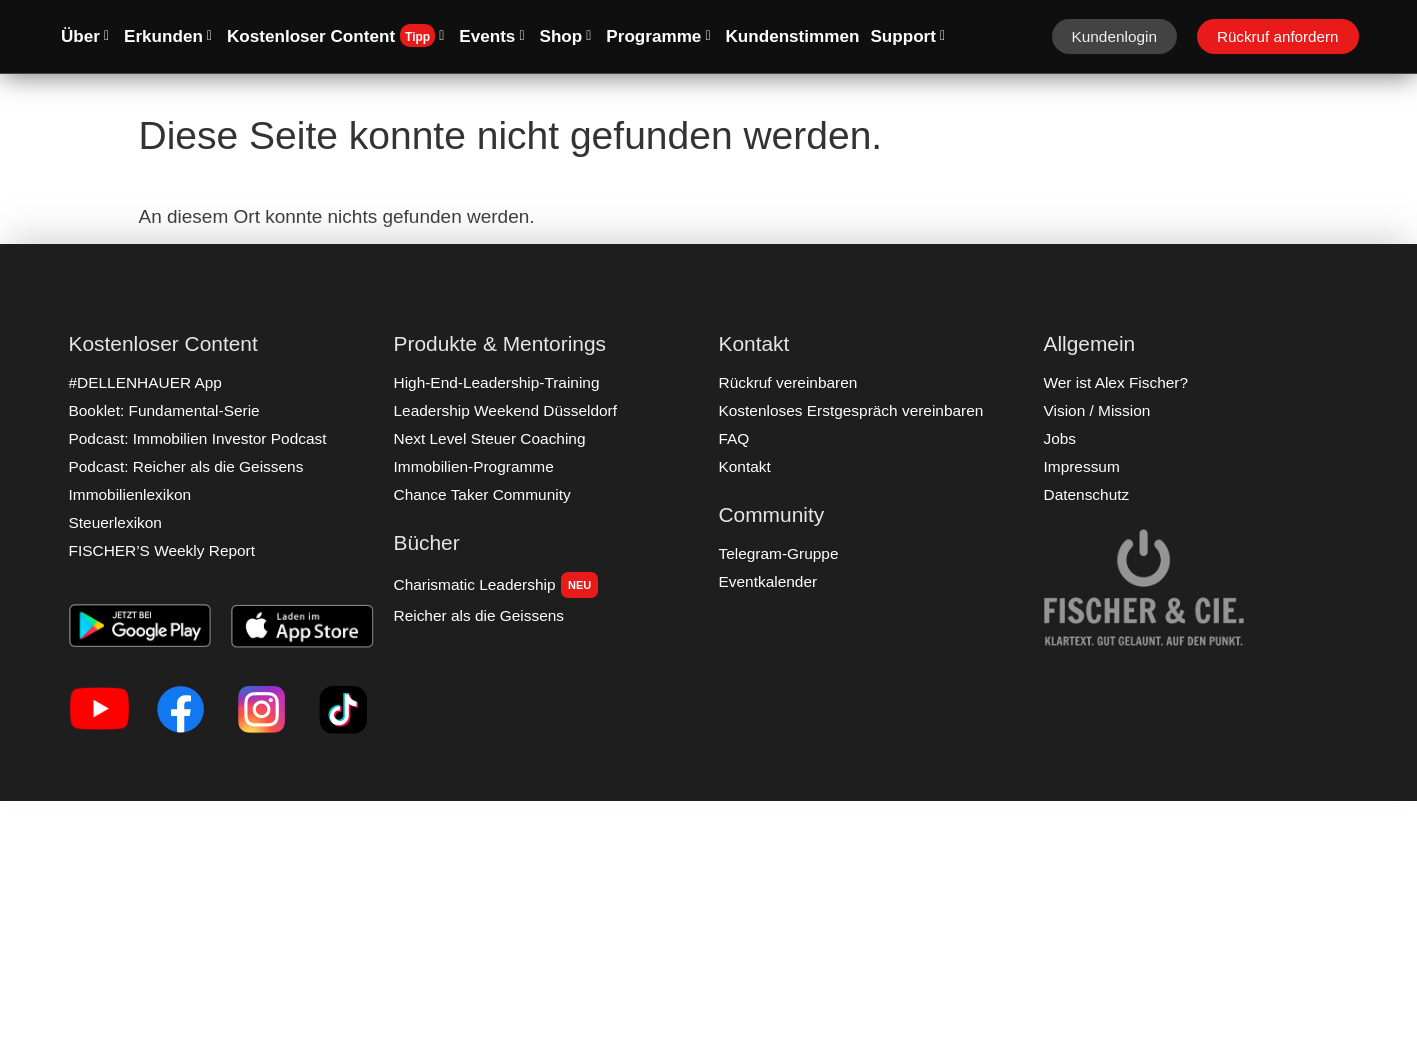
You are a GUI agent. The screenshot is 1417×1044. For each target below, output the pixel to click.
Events (491, 36)
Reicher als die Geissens (478, 615)
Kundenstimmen (793, 36)
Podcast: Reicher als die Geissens (184, 466)
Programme (658, 36)
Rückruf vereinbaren (787, 382)
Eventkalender (767, 581)
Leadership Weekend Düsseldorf (504, 410)
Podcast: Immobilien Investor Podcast (196, 438)
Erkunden (168, 36)
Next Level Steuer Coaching (488, 438)
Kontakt (745, 466)
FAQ (734, 438)
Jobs (1060, 438)
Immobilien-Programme (473, 466)
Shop (566, 36)
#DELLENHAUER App (144, 382)
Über (85, 36)
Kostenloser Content (335, 35)
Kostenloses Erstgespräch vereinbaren (849, 410)
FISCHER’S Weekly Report (161, 550)
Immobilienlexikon (129, 494)
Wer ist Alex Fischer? (1115, 382)
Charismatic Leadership (495, 585)
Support (907, 36)
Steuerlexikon (115, 522)
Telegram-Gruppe (778, 553)
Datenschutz (1086, 494)
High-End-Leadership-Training (495, 382)
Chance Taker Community (481, 494)
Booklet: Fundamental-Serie (163, 410)
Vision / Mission (1096, 410)
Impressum (1081, 466)
